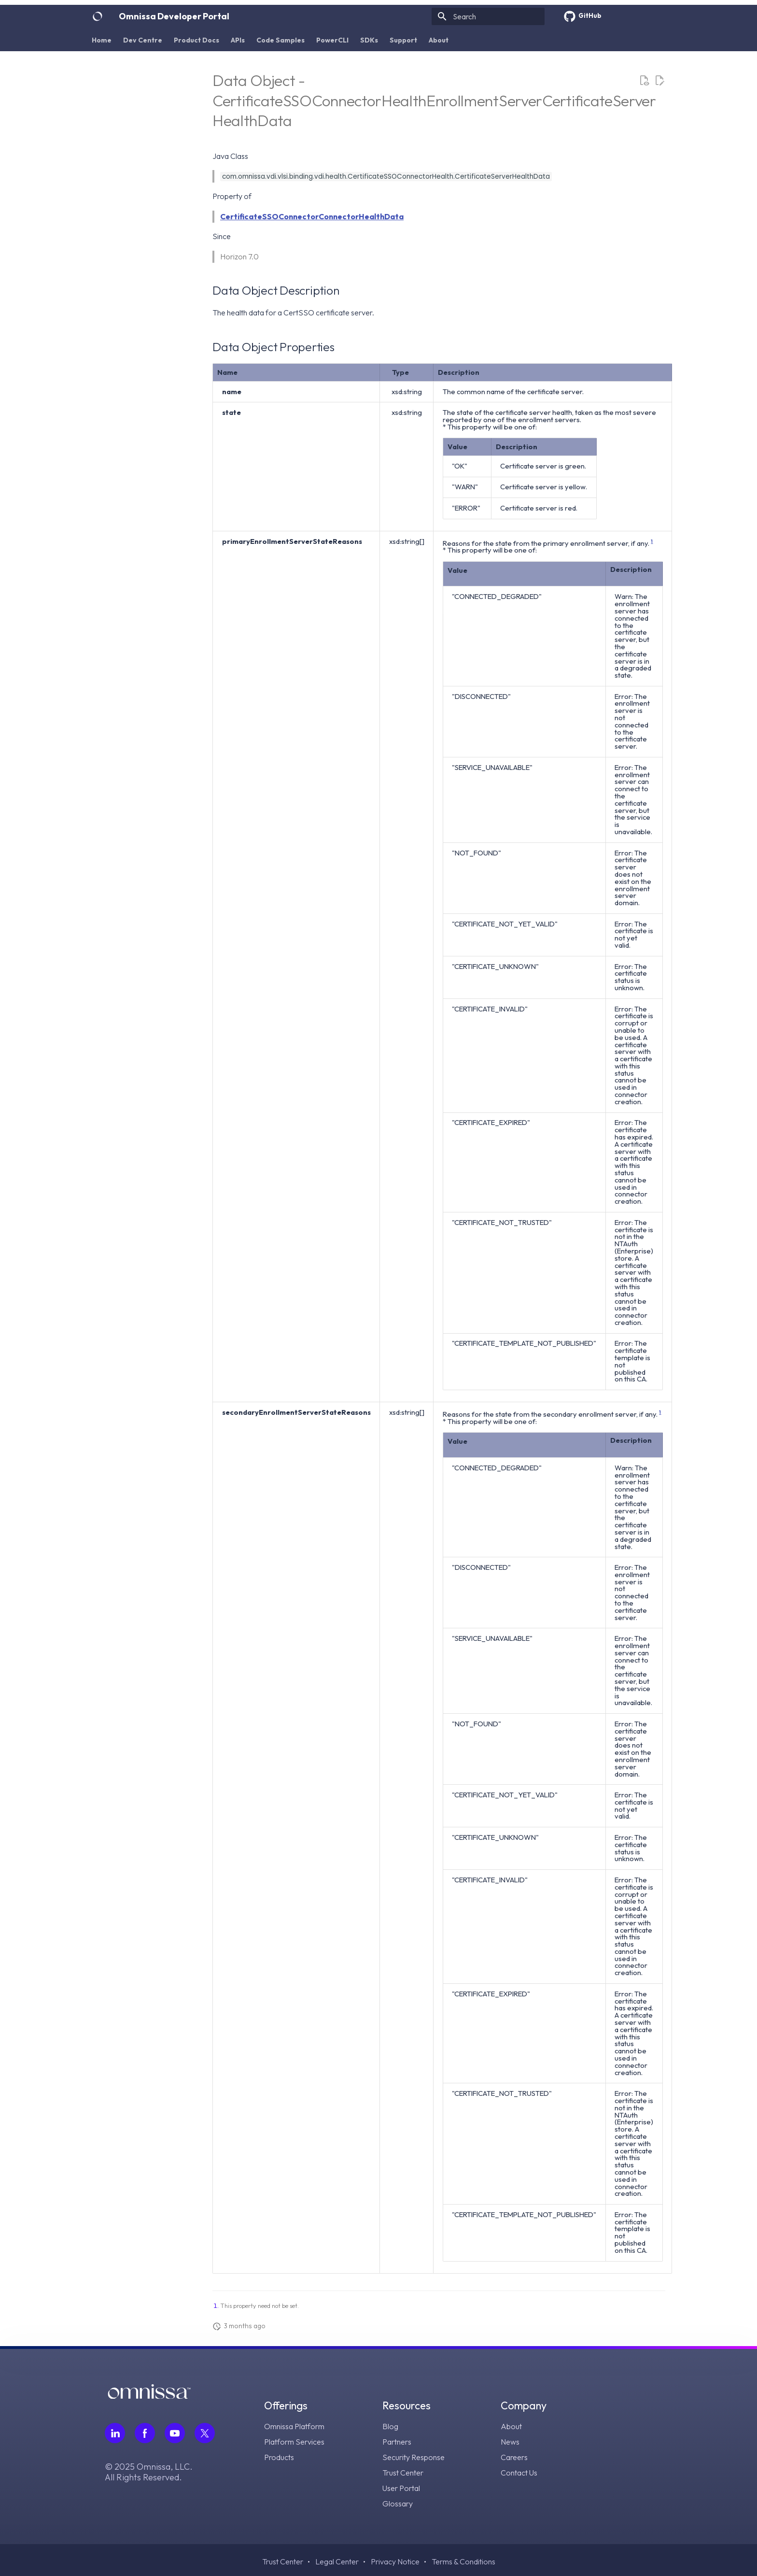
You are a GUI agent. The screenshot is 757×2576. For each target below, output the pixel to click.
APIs (238, 40)
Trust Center (402, 2472)
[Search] (488, 16)
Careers (514, 2457)
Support (403, 40)
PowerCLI (332, 40)
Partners (396, 2442)
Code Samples (280, 40)
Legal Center (337, 2561)
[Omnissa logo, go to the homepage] (149, 2395)
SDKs (369, 40)
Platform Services (294, 2442)
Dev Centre (142, 40)
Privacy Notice (395, 2561)
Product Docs (196, 40)
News (510, 2442)
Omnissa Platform (294, 2426)
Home (102, 40)
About (439, 40)
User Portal (401, 2488)
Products (279, 2457)
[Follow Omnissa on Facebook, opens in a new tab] (145, 2433)
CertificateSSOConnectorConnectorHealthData (312, 216)
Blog (390, 2426)
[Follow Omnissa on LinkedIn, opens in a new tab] (115, 2433)
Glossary (397, 2503)
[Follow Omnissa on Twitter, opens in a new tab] (205, 2433)
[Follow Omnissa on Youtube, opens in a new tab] (175, 2433)
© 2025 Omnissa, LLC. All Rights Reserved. (149, 2472)
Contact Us (519, 2472)
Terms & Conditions (463, 2561)
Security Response (413, 2457)
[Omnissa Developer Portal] (97, 16)
